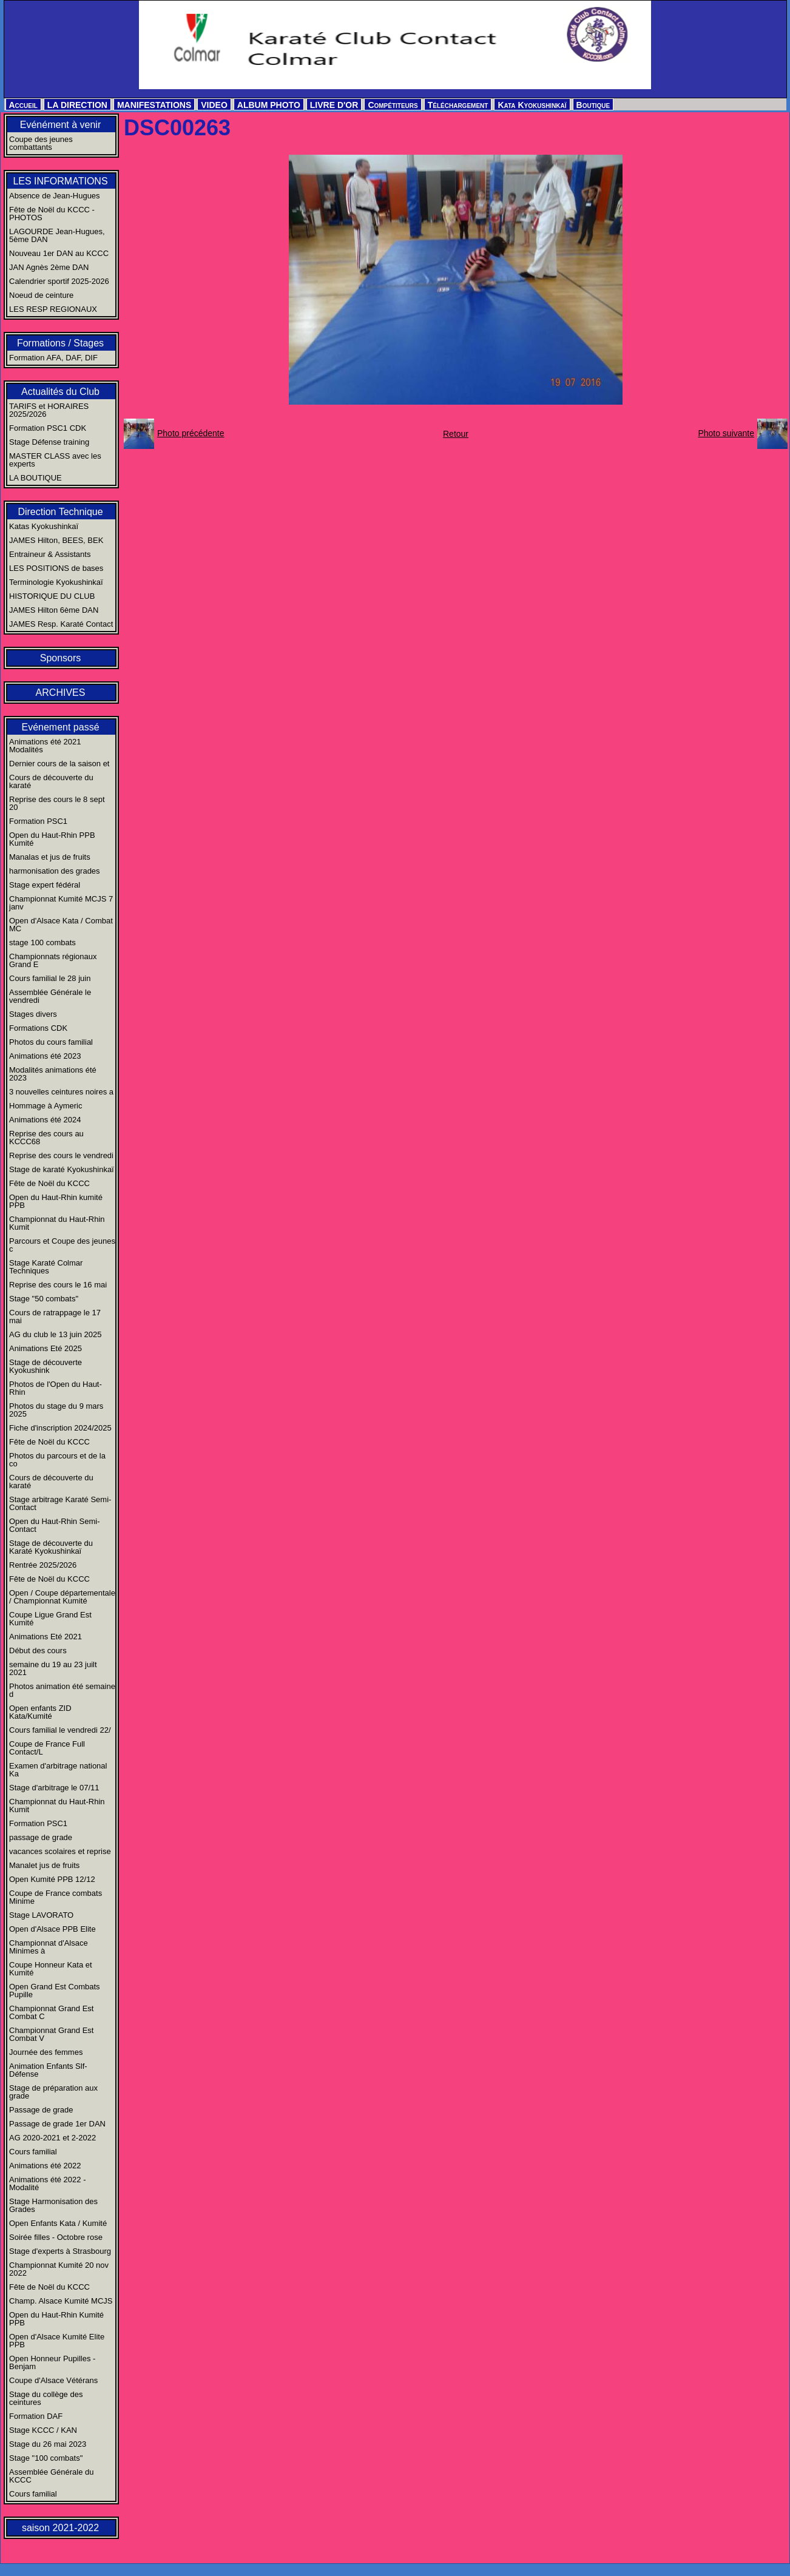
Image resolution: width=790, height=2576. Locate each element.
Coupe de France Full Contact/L (47, 1747)
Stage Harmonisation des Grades (53, 2205)
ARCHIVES (61, 692)
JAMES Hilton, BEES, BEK (56, 540)
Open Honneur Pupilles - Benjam (52, 2362)
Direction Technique (60, 512)
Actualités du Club (60, 391)
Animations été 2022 (45, 2165)
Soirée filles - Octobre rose (56, 2237)
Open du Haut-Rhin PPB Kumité (52, 839)
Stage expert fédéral (44, 884)
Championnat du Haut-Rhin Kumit (57, 1223)
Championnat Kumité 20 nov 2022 (59, 2269)
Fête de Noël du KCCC (49, 1183)
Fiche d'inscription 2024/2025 (60, 1427)
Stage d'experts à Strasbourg (60, 2251)
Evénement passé (60, 727)
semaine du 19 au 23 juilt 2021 (53, 1668)
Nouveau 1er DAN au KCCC (59, 253)
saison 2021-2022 (60, 2528)
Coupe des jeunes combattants (41, 143)
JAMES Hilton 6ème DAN (53, 610)
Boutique (593, 105)
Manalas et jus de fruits (49, 856)
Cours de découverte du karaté (51, 781)
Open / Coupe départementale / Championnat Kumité (62, 1596)
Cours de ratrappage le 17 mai (55, 1316)
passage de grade (40, 1837)
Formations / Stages (60, 343)
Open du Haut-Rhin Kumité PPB (56, 2318)
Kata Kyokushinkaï (532, 105)
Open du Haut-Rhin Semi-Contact (54, 1525)
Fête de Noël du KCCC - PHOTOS (52, 213)
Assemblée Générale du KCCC (51, 2475)
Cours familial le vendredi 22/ (60, 1730)
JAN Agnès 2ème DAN (49, 267)
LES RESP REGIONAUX (53, 309)
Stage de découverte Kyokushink (45, 1366)
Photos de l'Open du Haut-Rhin (55, 1388)
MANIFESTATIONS (154, 105)
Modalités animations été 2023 (52, 1073)
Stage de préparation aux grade (53, 2091)
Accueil (23, 105)
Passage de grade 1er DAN (57, 2123)
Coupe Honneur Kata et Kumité (50, 1968)
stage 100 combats (42, 942)
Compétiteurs (392, 105)
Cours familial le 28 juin (49, 978)
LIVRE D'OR (334, 105)
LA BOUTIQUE (35, 477)
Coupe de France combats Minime (55, 1897)
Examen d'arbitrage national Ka (58, 1769)
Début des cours (38, 1650)
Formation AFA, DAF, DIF (53, 357)
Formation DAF (35, 2416)
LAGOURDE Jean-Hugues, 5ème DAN (57, 235)
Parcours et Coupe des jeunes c (62, 1244)
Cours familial (33, 2151)
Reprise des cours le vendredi (61, 1155)
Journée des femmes (46, 2052)
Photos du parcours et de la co (57, 1459)
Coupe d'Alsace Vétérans (53, 2380)
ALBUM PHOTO (268, 105)
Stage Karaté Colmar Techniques (46, 1266)
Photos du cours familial (51, 1042)
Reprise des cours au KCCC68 (46, 1137)
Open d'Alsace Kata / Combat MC (61, 924)
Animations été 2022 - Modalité (47, 2183)
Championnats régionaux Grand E (53, 960)
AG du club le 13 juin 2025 (55, 1334)
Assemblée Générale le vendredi (50, 996)
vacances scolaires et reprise (60, 1851)
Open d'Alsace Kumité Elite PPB (56, 2340)
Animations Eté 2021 (45, 1636)
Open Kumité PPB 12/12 (52, 1879)
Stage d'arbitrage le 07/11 (54, 1787)
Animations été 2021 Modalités (45, 745)
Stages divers (33, 1014)
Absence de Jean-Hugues (54, 195)
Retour (455, 434)
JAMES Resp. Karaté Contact (61, 624)
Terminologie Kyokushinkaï (56, 582)
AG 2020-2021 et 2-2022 (52, 2137)
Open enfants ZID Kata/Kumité (40, 1712)
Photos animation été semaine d (62, 1690)
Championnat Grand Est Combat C (51, 2012)
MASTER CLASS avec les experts (55, 459)
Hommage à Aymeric (45, 1105)
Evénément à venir (60, 125)
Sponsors (60, 658)
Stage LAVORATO (41, 1915)
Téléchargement (458, 105)
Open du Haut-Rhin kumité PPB (56, 1201)
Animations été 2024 (45, 1119)
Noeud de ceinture (41, 295)
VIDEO (214, 105)
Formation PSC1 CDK (47, 428)
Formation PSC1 (38, 821)
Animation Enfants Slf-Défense (48, 2070)
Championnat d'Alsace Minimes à (48, 1946)
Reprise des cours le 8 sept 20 (57, 803)
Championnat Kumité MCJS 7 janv (61, 902)
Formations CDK (38, 1028)
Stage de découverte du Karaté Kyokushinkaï (51, 1547)
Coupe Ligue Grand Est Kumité (50, 1618)
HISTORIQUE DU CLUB (52, 596)
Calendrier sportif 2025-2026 (59, 281)
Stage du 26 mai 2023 (47, 2444)
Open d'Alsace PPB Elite (52, 1929)
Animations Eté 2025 (45, 1348)
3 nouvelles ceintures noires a (61, 1091)
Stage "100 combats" (46, 2458)
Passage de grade (41, 2109)
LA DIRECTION (77, 105)
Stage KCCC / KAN (43, 2430)
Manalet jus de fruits (44, 1865)
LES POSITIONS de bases (56, 568)
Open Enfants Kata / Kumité (58, 2223)
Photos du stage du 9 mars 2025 (56, 1409)
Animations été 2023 (45, 1055)
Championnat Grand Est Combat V (51, 2034)
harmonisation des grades (54, 870)
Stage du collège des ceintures (46, 2398)
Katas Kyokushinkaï (43, 526)
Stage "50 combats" (43, 1298)
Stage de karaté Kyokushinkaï (61, 1169)
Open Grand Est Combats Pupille (54, 1990)
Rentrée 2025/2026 (42, 1565)
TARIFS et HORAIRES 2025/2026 (49, 410)
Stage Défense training (49, 442)
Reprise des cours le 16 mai (58, 1284)
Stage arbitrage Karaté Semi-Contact (60, 1503)
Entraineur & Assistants (49, 554)
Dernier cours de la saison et (59, 763)
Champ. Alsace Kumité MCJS (61, 2300)
